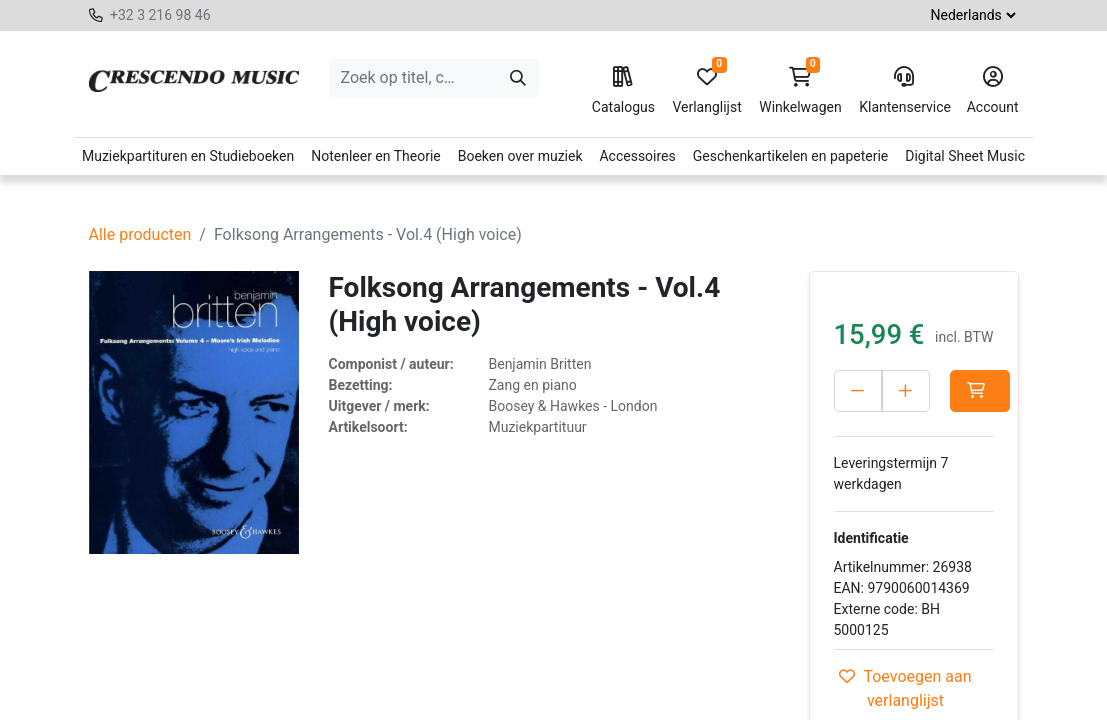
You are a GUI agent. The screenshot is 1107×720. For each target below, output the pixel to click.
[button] (980, 391)
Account (993, 91)
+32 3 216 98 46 (160, 15)
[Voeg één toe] (906, 391)
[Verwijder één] (858, 391)
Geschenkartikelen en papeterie (791, 156)
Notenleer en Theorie (376, 156)
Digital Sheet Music (965, 156)
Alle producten (140, 234)
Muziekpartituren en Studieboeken (188, 156)
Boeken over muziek (520, 156)
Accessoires (637, 156)
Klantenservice (904, 91)
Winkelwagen (800, 91)
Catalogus (623, 91)
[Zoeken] (518, 78)
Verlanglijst (706, 91)
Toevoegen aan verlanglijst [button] (905, 688)
